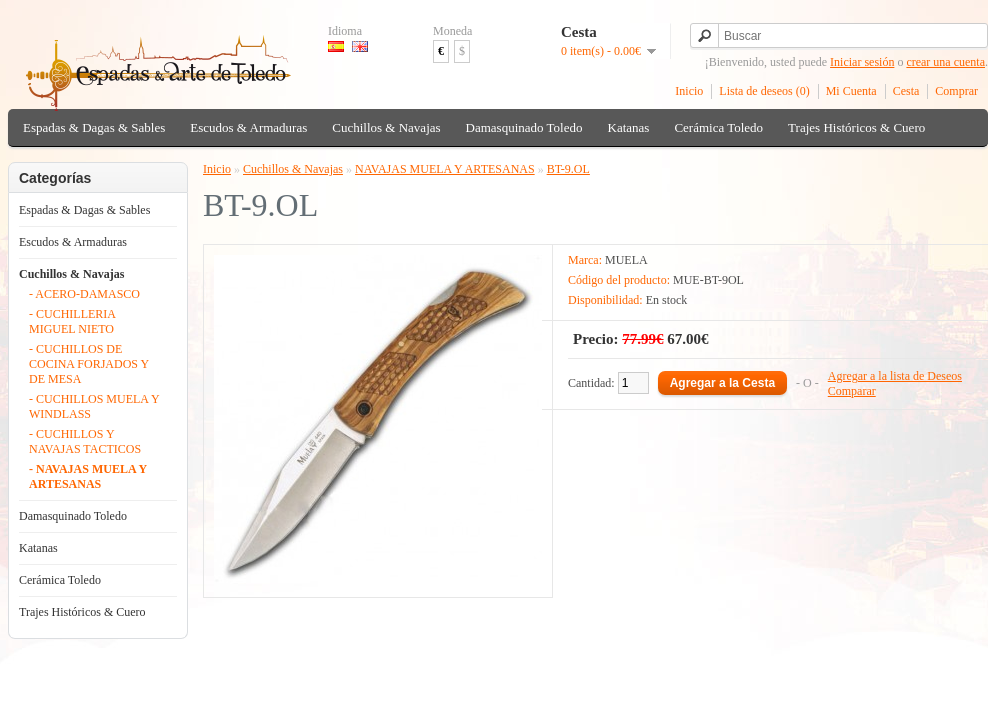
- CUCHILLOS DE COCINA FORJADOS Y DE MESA (89, 364)
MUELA (626, 260)
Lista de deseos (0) (764, 91)
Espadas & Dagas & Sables (94, 127)
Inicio (689, 91)
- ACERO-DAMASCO (84, 294)
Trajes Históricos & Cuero (856, 127)
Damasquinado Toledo (524, 127)
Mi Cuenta (851, 91)
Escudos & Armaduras (248, 127)
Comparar (852, 391)
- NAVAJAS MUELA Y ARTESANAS (88, 476)
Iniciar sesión (862, 62)
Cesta (906, 91)
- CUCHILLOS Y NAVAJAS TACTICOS (85, 441)
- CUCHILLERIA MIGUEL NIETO (72, 321)
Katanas (629, 127)
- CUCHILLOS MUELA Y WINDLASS (94, 406)
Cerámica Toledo (718, 127)
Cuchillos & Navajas (386, 127)
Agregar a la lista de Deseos (895, 376)
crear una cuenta (945, 62)
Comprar (956, 91)
